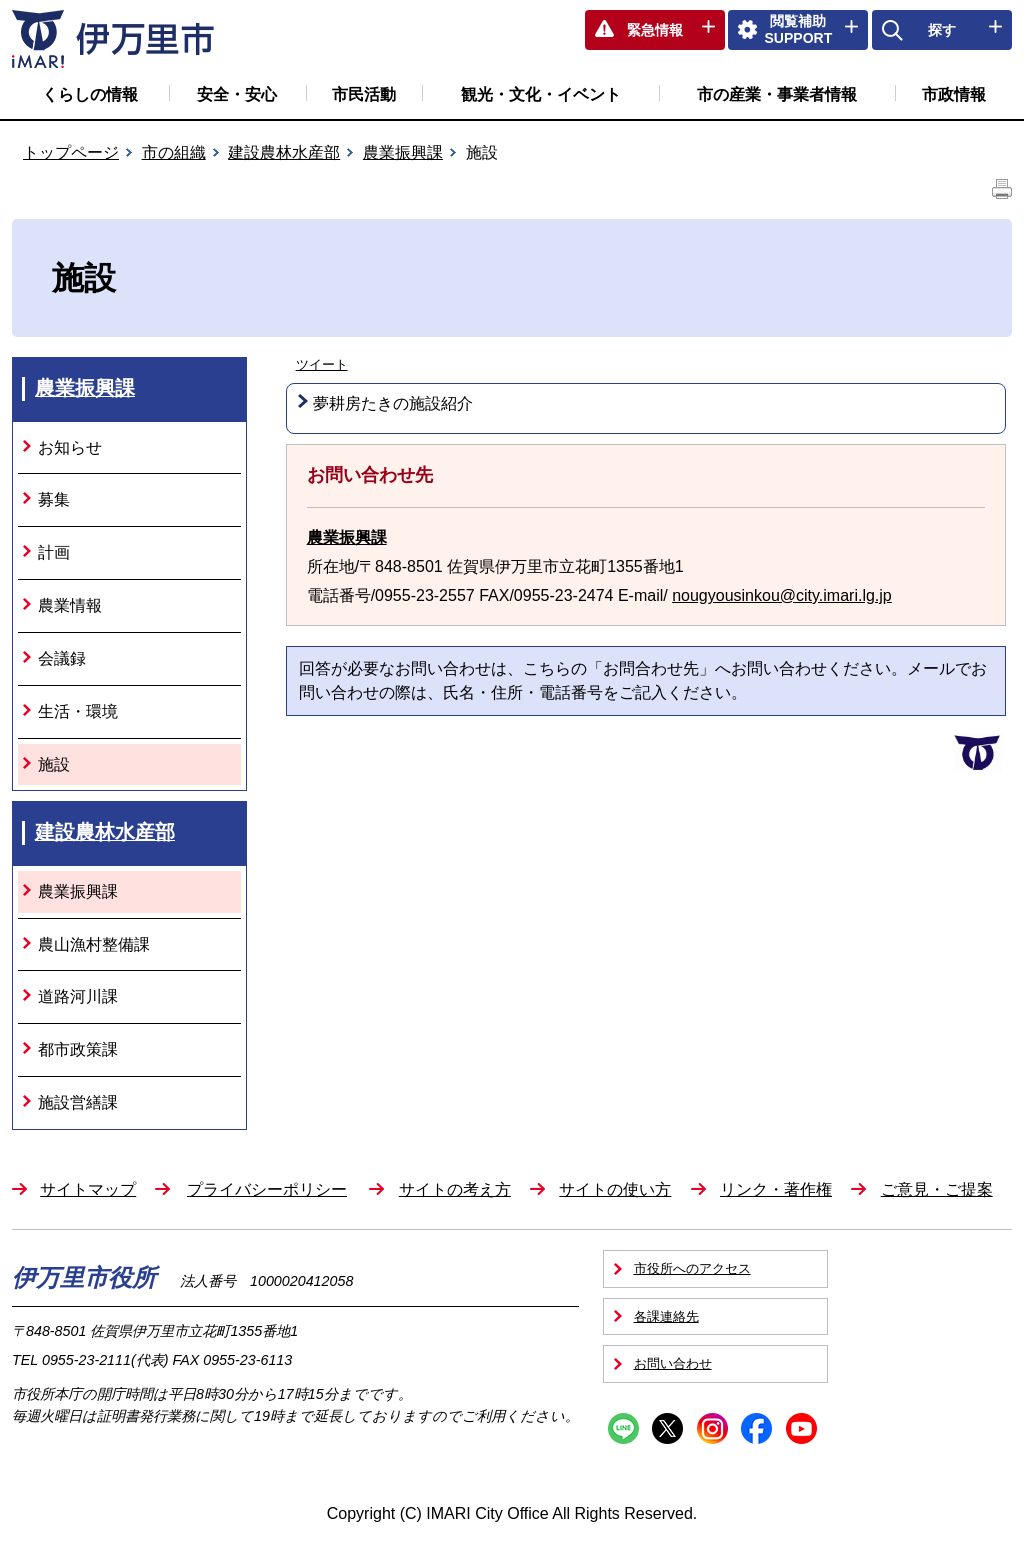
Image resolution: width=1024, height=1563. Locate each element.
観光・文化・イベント (541, 94)
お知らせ (70, 447)
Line (623, 1428)
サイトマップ (88, 1189)
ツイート (322, 364)
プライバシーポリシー (267, 1189)
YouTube (801, 1428)
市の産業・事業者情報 (777, 94)
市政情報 (954, 94)
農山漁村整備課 (94, 944)
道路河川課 (78, 996)
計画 (54, 552)
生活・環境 (78, 711)
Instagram (712, 1428)
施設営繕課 (78, 1102)
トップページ (71, 152)
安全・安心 (237, 94)
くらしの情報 (90, 94)
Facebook (756, 1428)
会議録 (62, 658)
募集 (54, 499)
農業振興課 (403, 152)
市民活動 (364, 94)
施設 (54, 764)
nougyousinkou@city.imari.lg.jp (782, 595)
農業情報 (70, 605)
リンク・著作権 (776, 1189)
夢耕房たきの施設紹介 (393, 403)
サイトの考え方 (455, 1189)
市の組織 (174, 152)
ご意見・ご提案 (937, 1189)
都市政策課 (78, 1049)
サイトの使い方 (615, 1189)
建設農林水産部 (284, 152)
